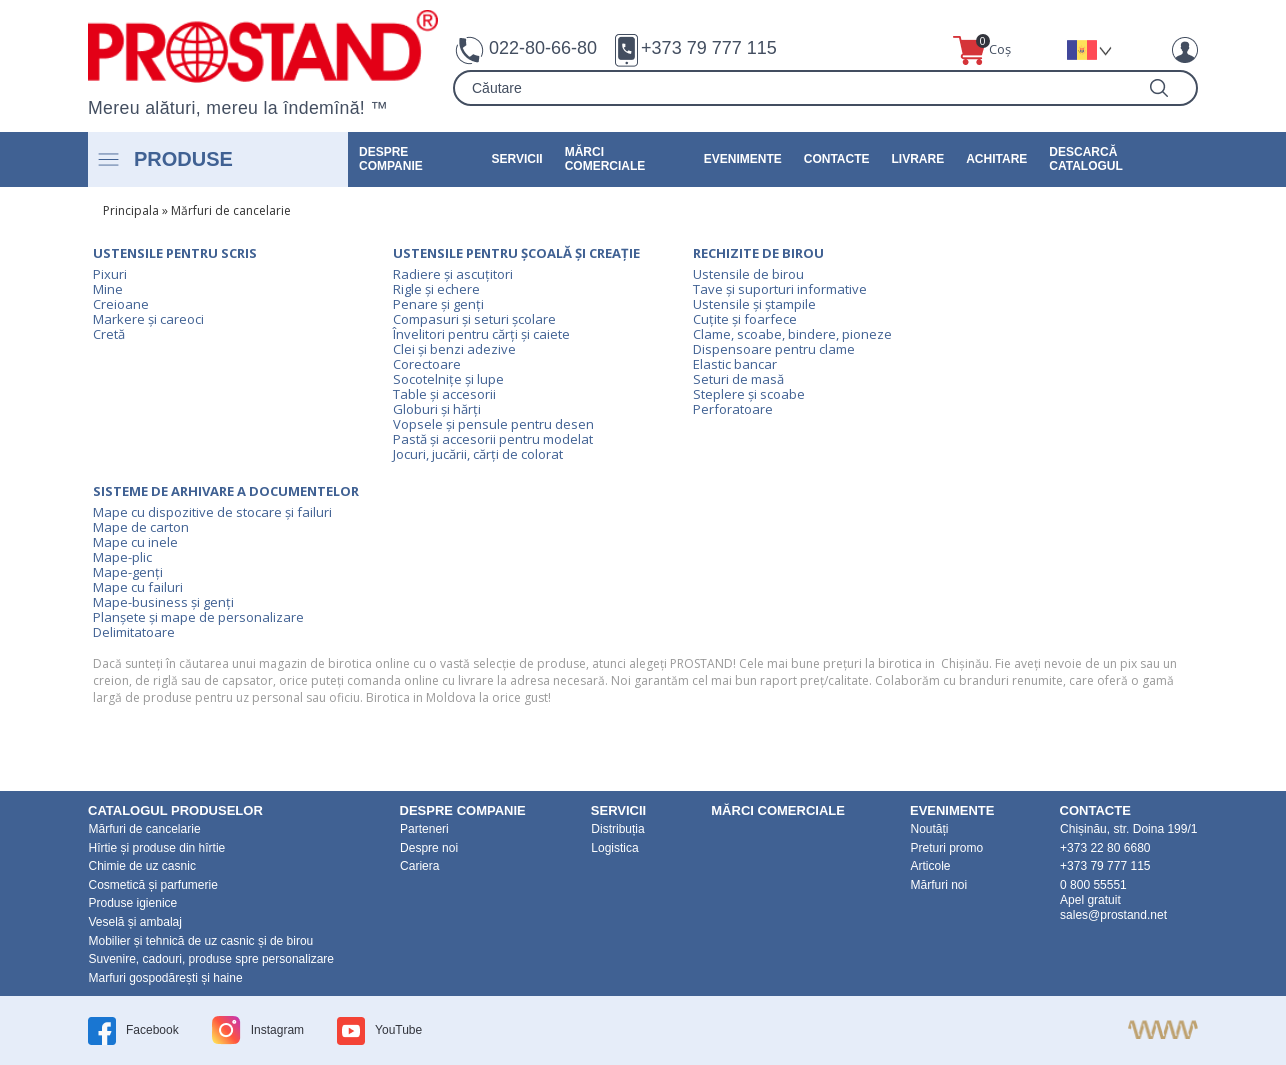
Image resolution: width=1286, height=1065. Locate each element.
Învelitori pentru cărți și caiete (481, 334)
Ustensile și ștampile (754, 304)
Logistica (614, 848)
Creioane (121, 304)
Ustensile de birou (748, 274)
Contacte (837, 159)
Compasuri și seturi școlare (474, 319)
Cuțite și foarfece (745, 319)
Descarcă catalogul (1086, 159)
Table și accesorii (444, 394)
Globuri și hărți (437, 409)
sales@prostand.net (1113, 915)
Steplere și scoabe (749, 394)
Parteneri (424, 829)
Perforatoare (733, 409)
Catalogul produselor (175, 810)
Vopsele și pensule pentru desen (493, 424)
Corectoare (427, 364)
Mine (108, 289)
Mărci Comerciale (605, 159)
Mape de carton (141, 527)
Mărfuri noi (938, 885)
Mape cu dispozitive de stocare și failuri (212, 512)
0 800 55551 (1093, 885)
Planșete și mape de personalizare (198, 617)
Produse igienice (133, 903)
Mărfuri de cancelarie (231, 210)
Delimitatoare (134, 632)
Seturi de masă (738, 379)
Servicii (517, 159)
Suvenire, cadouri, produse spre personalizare (211, 959)
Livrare (918, 159)
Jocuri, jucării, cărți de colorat (478, 454)
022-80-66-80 (543, 48)
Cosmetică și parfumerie (153, 885)
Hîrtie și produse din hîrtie (157, 848)
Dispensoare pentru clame (774, 349)
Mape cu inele (135, 542)
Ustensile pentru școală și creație (516, 253)
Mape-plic (122, 557)
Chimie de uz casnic (142, 866)
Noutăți (929, 829)
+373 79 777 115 (709, 48)
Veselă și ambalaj (135, 922)
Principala (131, 210)
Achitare (996, 159)
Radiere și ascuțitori (453, 274)
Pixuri (110, 274)
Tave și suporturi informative (780, 289)
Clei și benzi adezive (454, 349)
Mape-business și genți (163, 602)
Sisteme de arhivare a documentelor (226, 491)
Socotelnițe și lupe (448, 379)
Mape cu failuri (138, 587)
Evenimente (743, 159)
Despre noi (429, 848)
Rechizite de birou (758, 253)
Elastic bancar (735, 364)
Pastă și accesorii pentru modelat (493, 439)
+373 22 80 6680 (1105, 848)
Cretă (109, 334)
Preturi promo (946, 848)
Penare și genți (438, 304)
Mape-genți (128, 572)
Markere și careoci (148, 319)
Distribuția (617, 829)
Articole (930, 866)
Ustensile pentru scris (175, 253)
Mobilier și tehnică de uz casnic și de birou (201, 941)
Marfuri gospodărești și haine (166, 978)
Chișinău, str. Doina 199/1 (1128, 829)
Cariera (419, 866)
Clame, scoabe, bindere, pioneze (792, 334)
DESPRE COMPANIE (391, 159)
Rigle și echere (436, 289)
